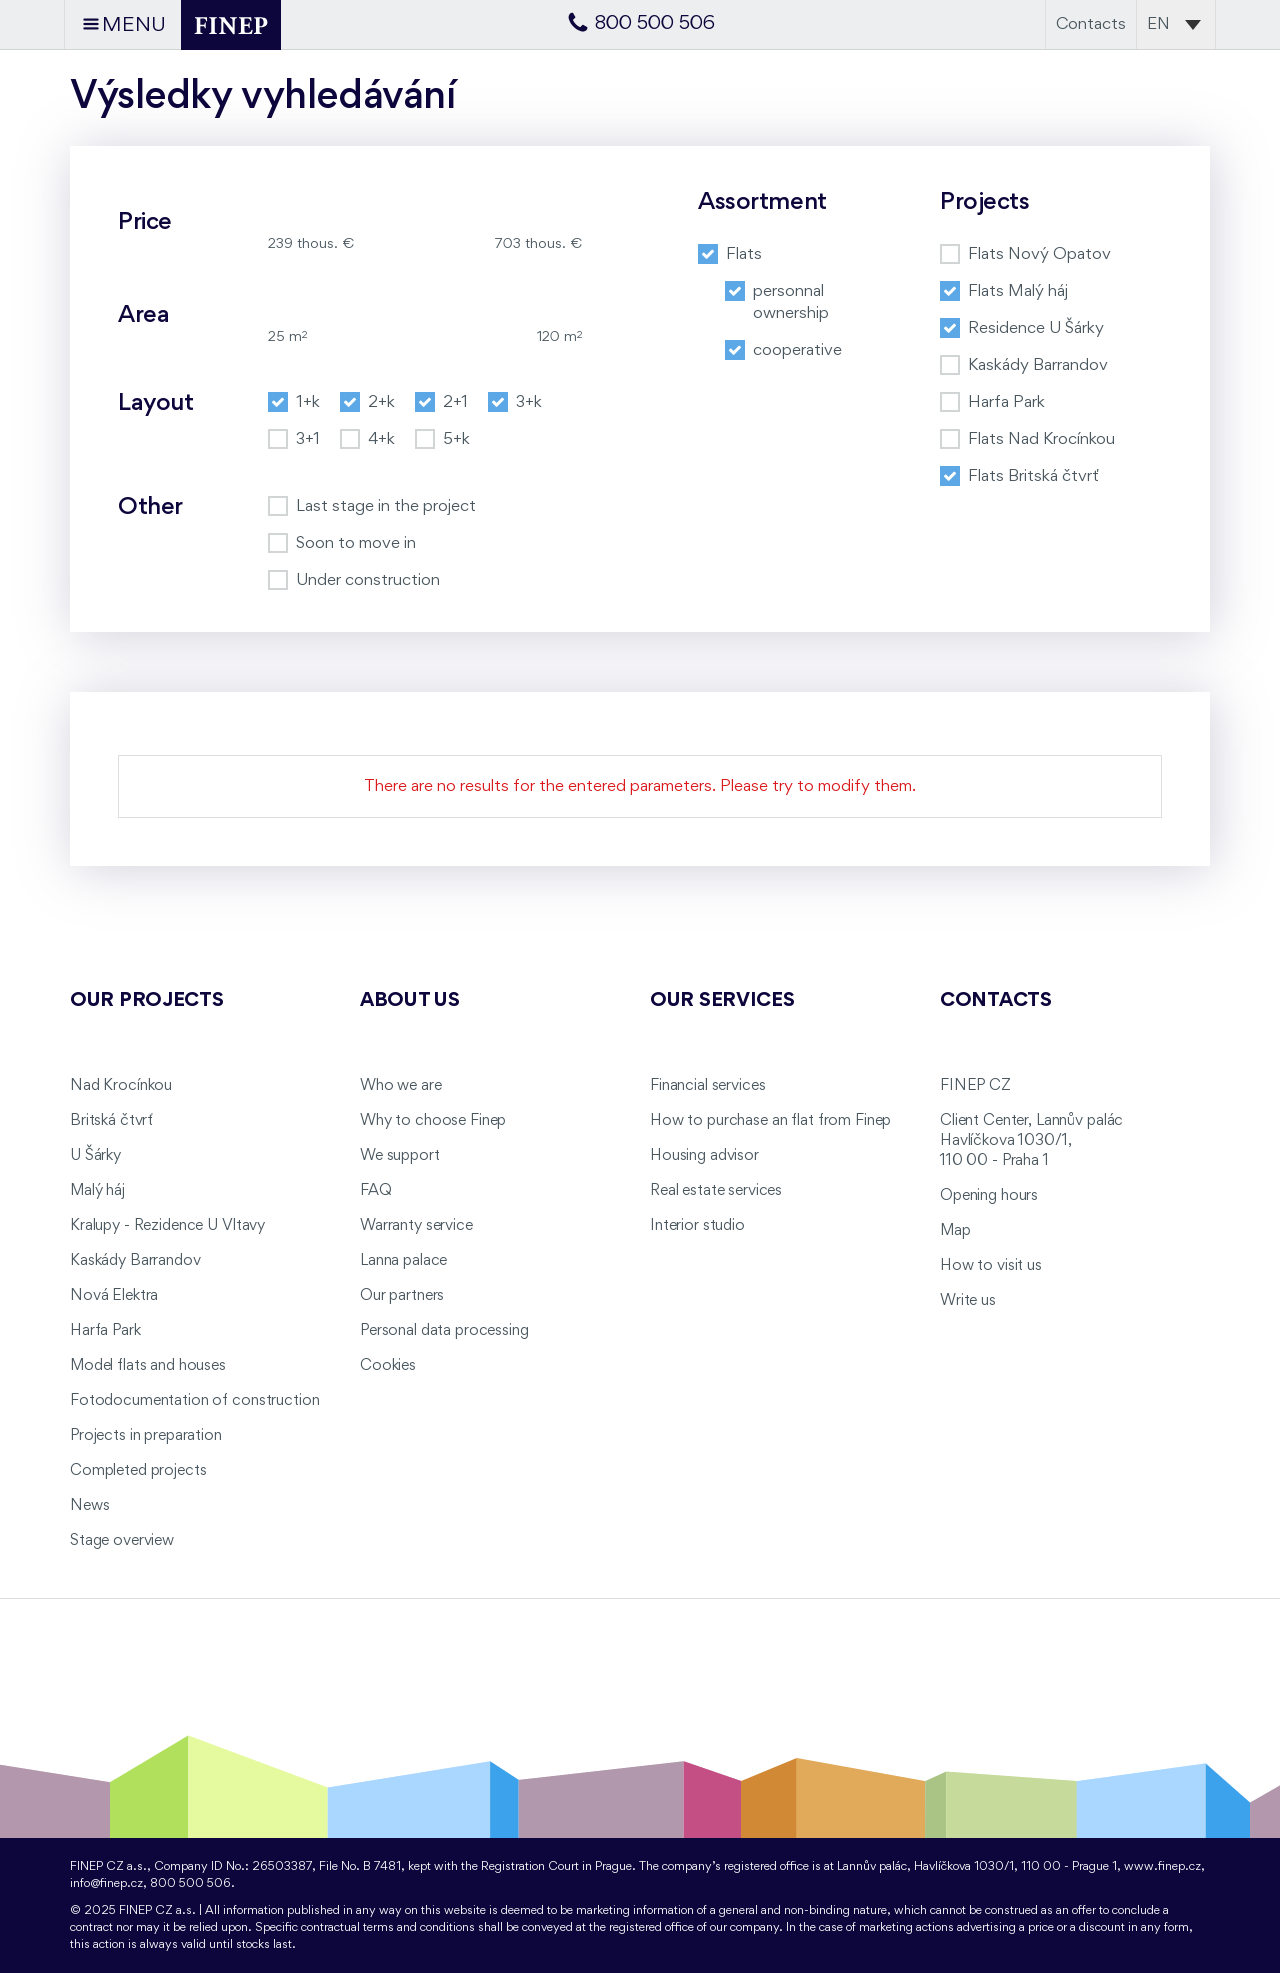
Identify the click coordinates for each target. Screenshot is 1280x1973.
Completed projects (138, 1471)
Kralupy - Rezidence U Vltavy (167, 1226)
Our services (722, 1001)
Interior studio (697, 1226)
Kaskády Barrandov (135, 1261)
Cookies (388, 1366)
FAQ (376, 1191)
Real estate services (716, 1191)
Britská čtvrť (111, 1121)
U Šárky (95, 1156)
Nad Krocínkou (121, 1086)
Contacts (1091, 24)
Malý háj (97, 1191)
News (89, 1506)
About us (410, 1001)
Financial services (707, 1086)
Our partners (402, 1296)
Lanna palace (403, 1261)
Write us (968, 1301)
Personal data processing (444, 1331)
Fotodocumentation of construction (194, 1401)
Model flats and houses (148, 1366)
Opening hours (989, 1196)
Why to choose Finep (433, 1121)
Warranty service (416, 1226)
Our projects (147, 1001)
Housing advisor (704, 1156)
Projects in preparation (146, 1436)
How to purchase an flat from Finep (770, 1121)
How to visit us (991, 1266)
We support (400, 1156)
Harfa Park (105, 1331)
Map (955, 1231)
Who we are (401, 1086)
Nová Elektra (114, 1296)
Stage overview (122, 1541)
